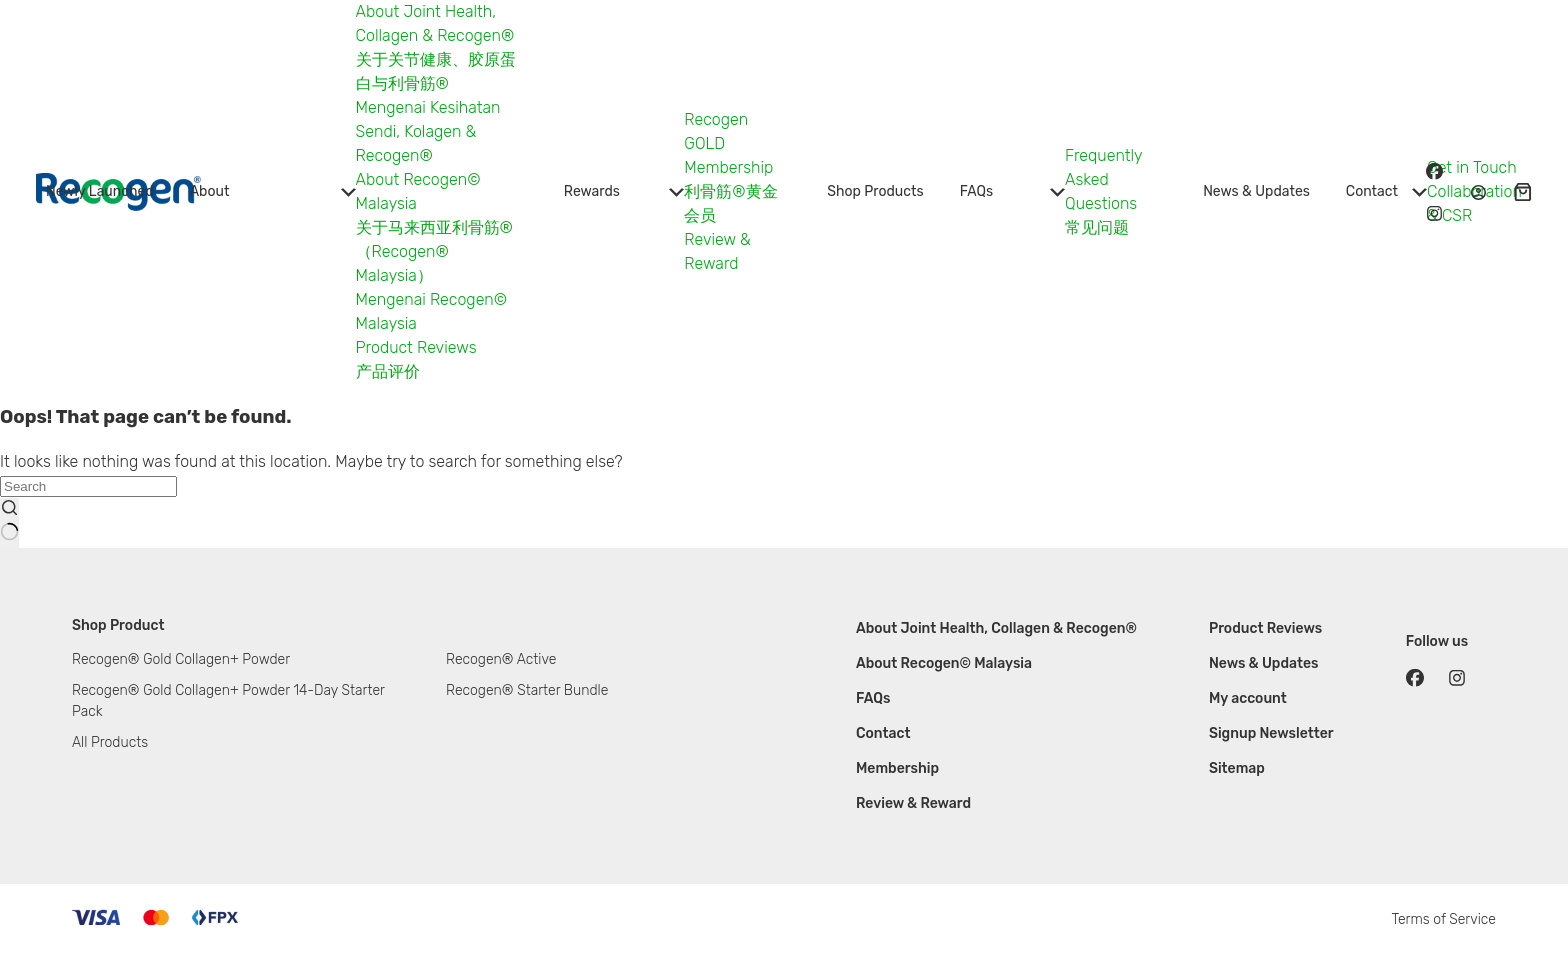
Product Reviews (1265, 628)
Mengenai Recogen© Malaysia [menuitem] (432, 311)
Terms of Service (1443, 919)
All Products (110, 742)
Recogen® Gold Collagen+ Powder (181, 659)
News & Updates (1264, 663)
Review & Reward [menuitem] (717, 251)
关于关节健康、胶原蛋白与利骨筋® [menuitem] (436, 71)
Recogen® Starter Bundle (527, 690)
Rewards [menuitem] (624, 191)
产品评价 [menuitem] (388, 371)
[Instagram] (1434, 213)
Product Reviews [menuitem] (416, 347)
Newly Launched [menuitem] (100, 191)
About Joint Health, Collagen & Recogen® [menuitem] (435, 23)
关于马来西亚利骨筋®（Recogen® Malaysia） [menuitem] (434, 251)
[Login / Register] (1478, 192)
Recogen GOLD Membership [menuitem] (728, 143)
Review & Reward (913, 803)
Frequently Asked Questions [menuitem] (1103, 179)
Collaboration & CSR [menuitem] (1474, 203)
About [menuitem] (273, 191)
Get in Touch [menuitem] (1472, 167)
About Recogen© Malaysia (944, 663)
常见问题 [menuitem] (1097, 227)
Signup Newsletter (1271, 733)
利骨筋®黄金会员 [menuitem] (730, 203)
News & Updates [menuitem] (1256, 191)
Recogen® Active (501, 659)
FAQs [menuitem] (1012, 191)
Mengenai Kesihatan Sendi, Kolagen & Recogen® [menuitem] (428, 131)
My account (1248, 698)
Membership (897, 768)
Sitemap (1237, 768)
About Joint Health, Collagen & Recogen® (996, 628)
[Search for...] (88, 486)
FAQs (873, 698)
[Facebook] (1434, 171)
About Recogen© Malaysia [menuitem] (418, 191)
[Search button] (9, 523)
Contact (883, 733)
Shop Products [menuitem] (875, 191)
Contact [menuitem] (1386, 191)
